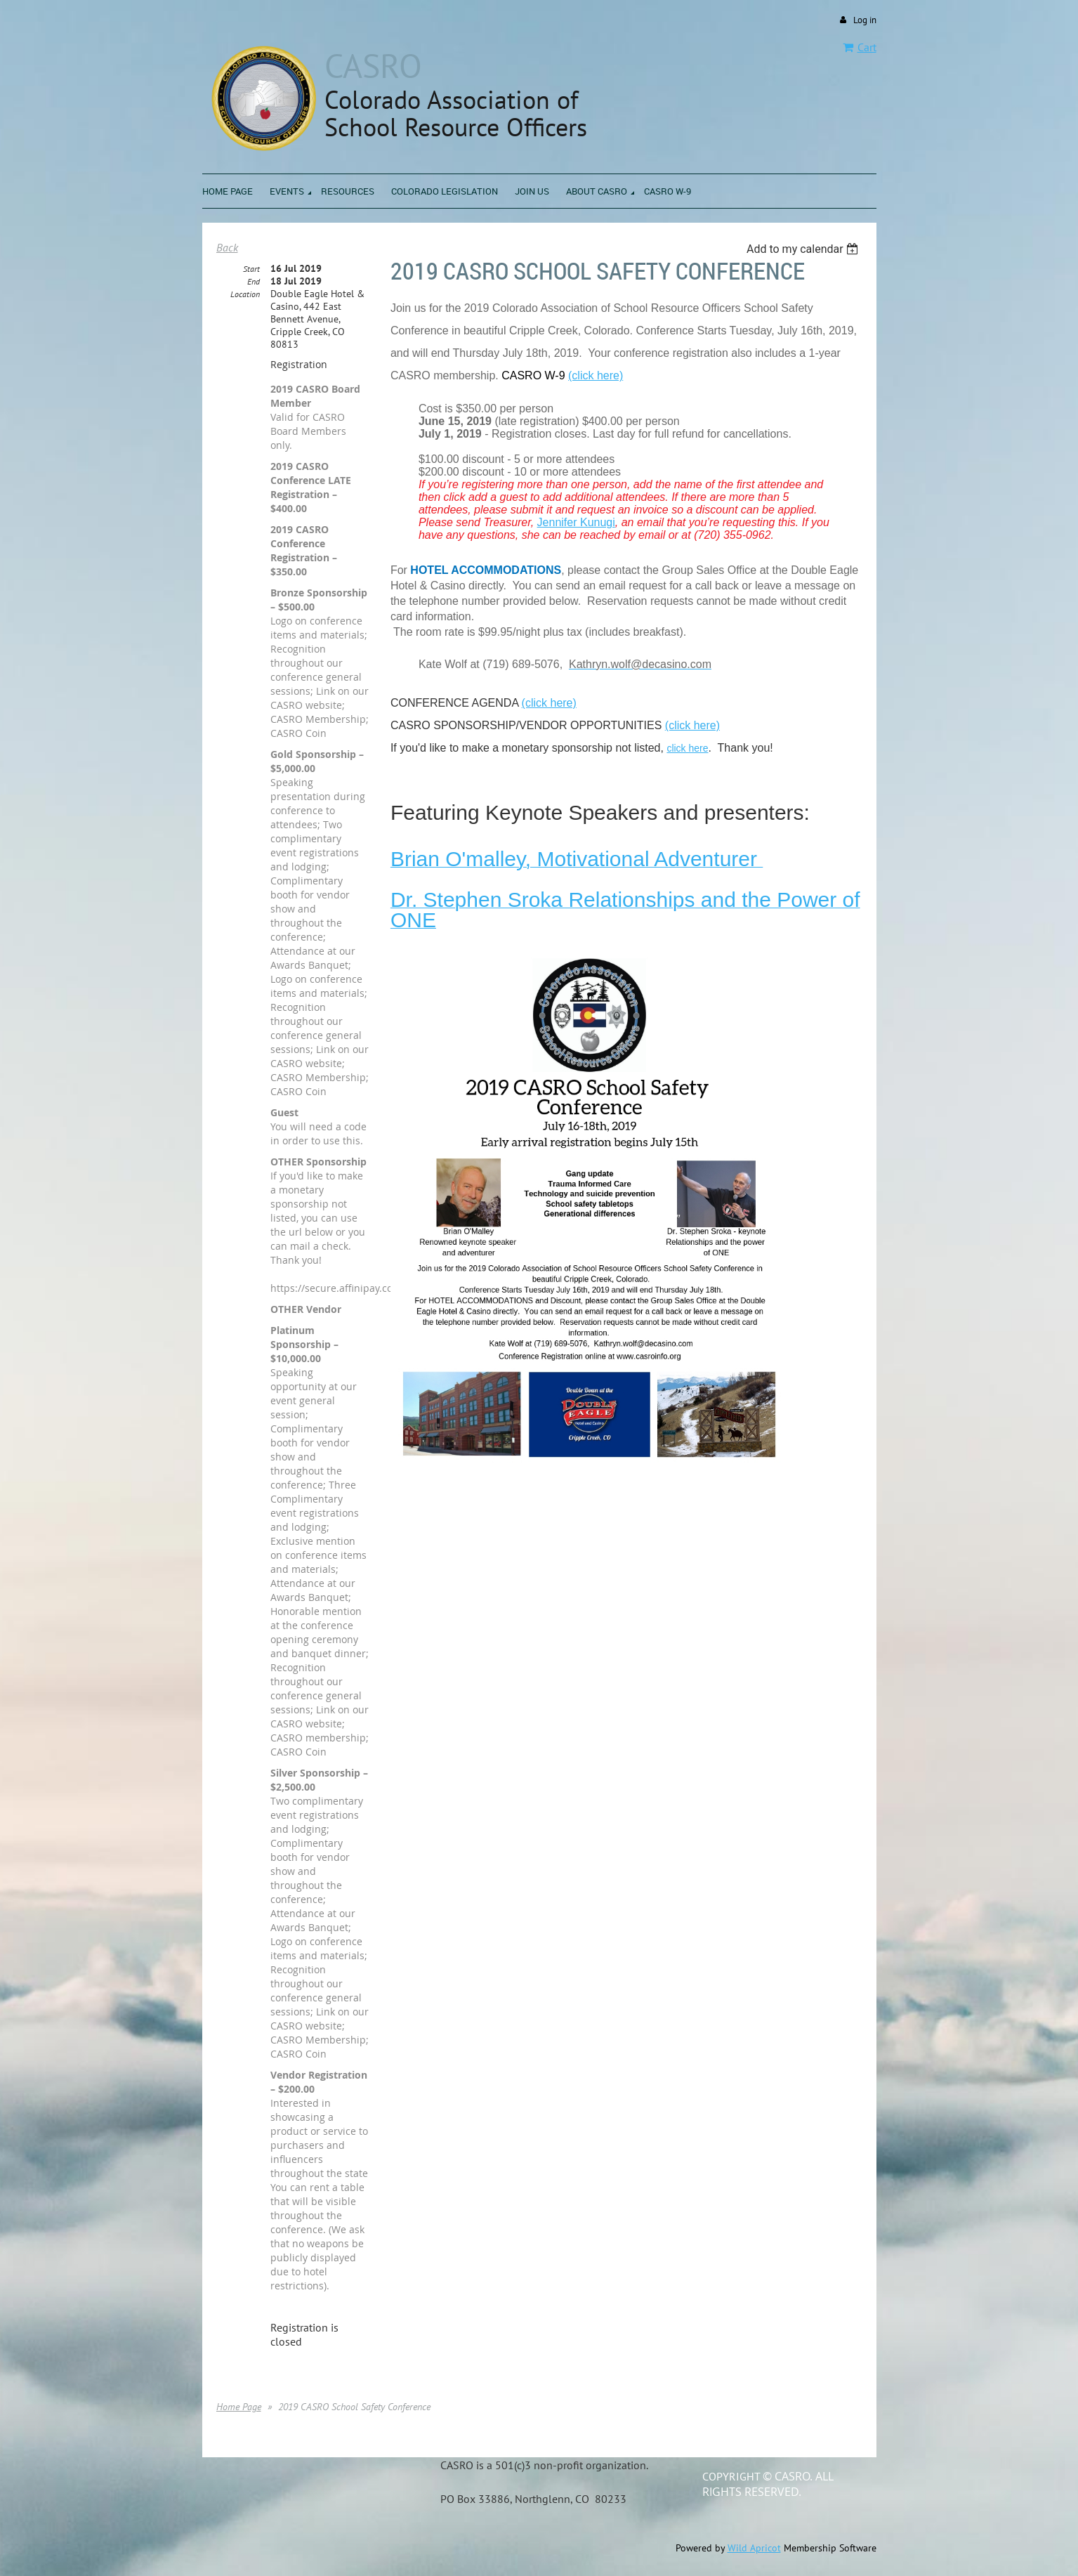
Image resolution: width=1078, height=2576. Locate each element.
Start (251, 268)
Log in (864, 20)
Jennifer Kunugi (576, 522)
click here (687, 748)
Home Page (238, 2406)
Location (245, 294)
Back (227, 247)
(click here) (549, 703)
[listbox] (804, 249)
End (253, 281)
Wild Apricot (754, 2548)
